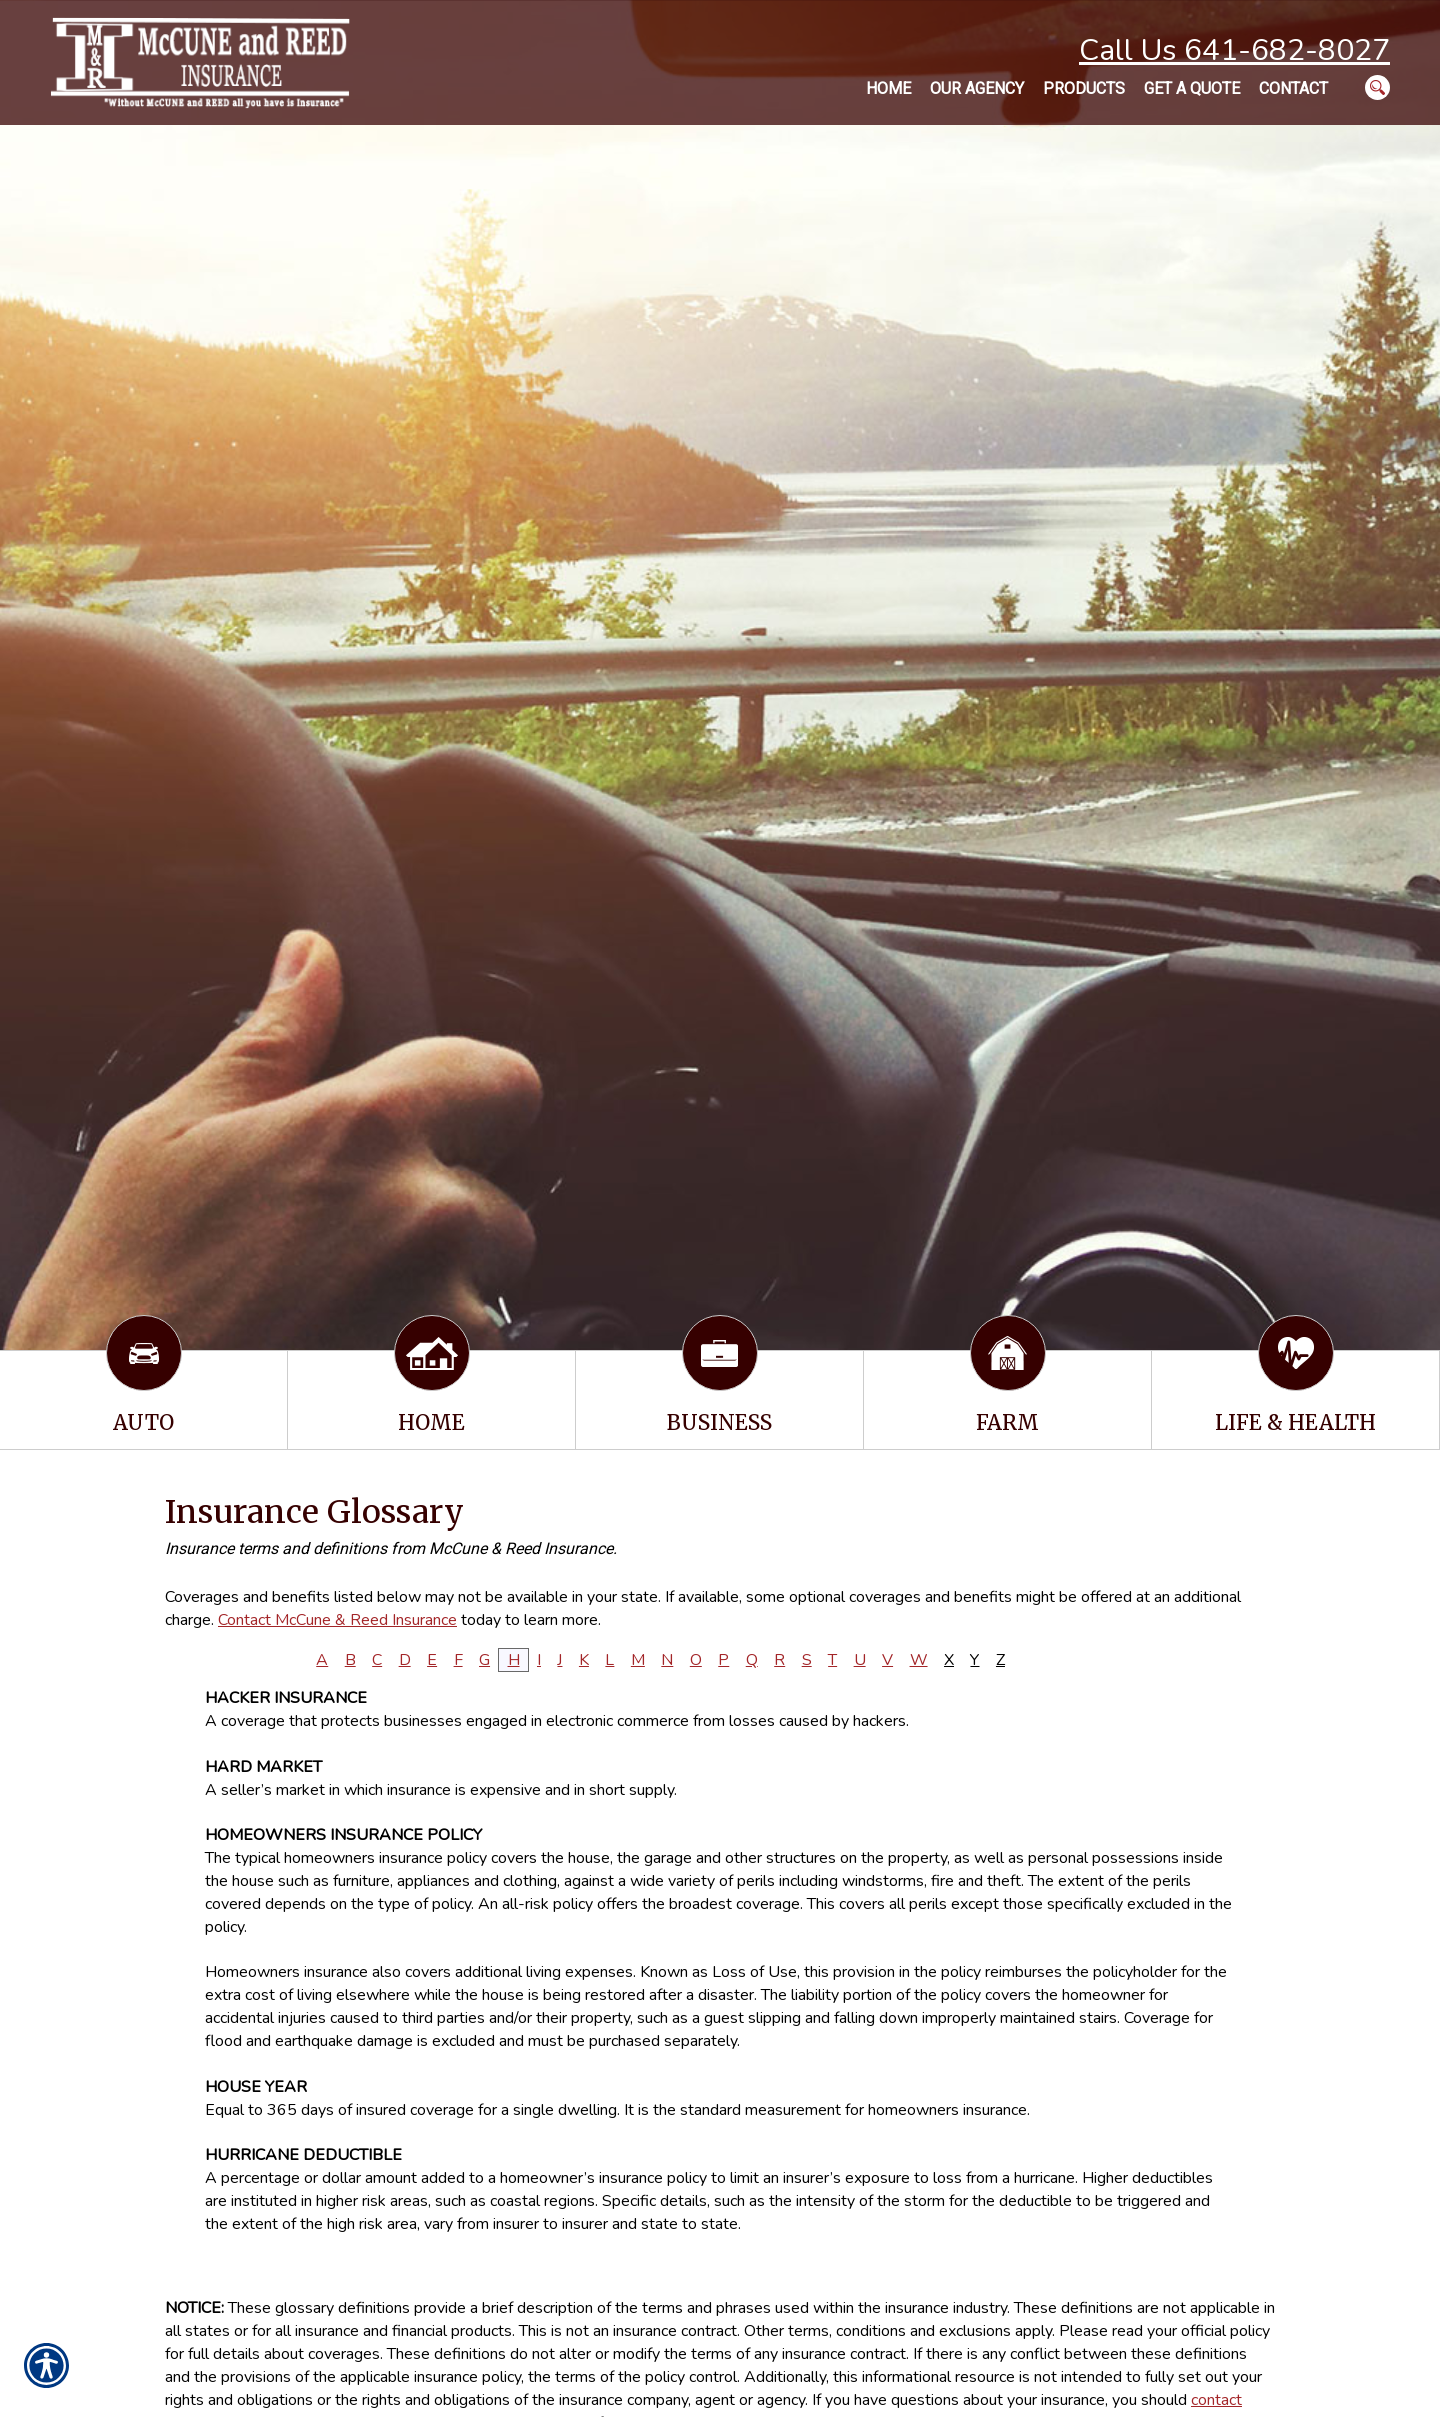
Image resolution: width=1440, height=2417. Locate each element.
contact (1216, 2400)
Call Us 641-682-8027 (1234, 50)
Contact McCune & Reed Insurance (337, 1620)
